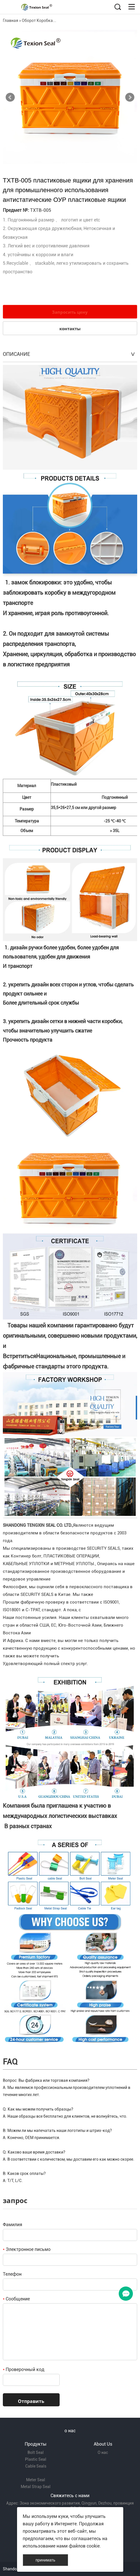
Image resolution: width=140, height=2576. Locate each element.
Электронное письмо (27, 2249)
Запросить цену (70, 312)
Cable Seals (35, 2466)
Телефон (12, 2274)
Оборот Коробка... (39, 20)
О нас (103, 2452)
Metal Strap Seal (36, 2486)
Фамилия (12, 2224)
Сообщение (16, 2299)
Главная (10, 20)
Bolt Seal (36, 2452)
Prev (10, 97)
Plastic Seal (35, 2459)
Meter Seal (35, 2480)
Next (129, 97)
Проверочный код (23, 2369)
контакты (70, 328)
